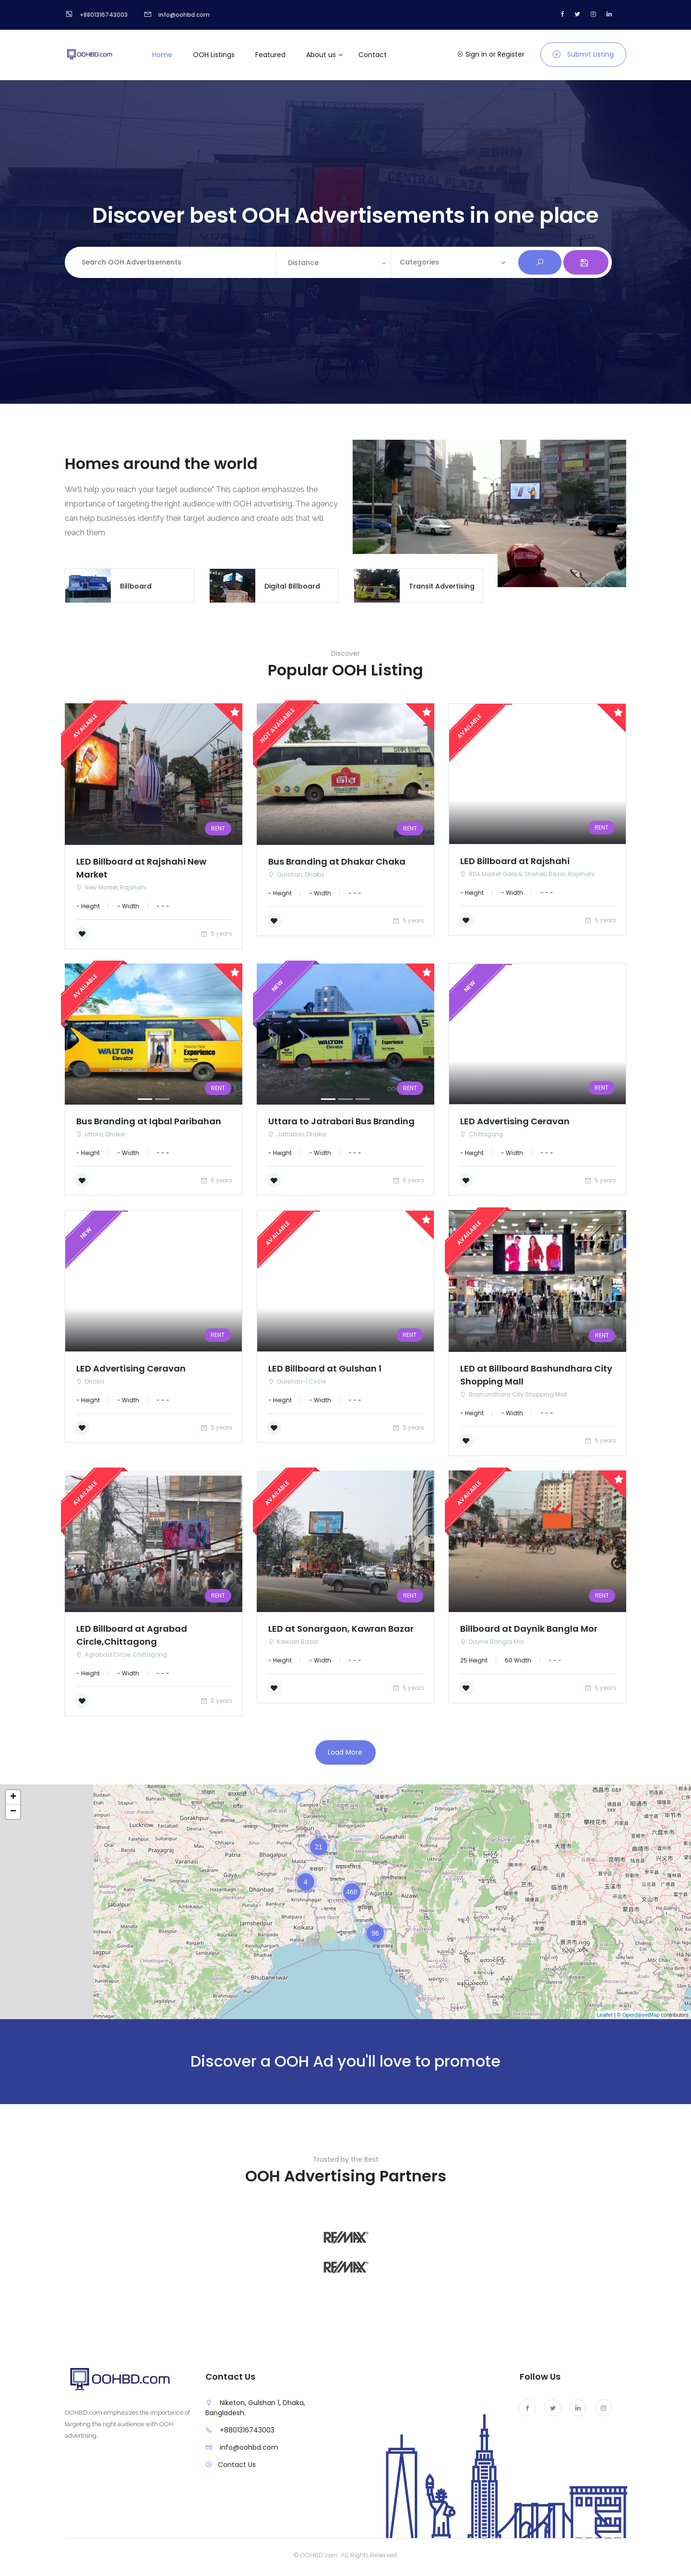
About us (321, 55)
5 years (216, 933)
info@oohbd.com (249, 2447)
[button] (78, 1034)
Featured (270, 55)
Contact (372, 55)
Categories (419, 262)
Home (162, 55)
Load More (345, 1752)
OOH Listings (214, 55)
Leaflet (605, 2015)
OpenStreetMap (641, 2015)
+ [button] (13, 1797)
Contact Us (237, 2464)
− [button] (13, 1812)
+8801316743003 (247, 2430)
